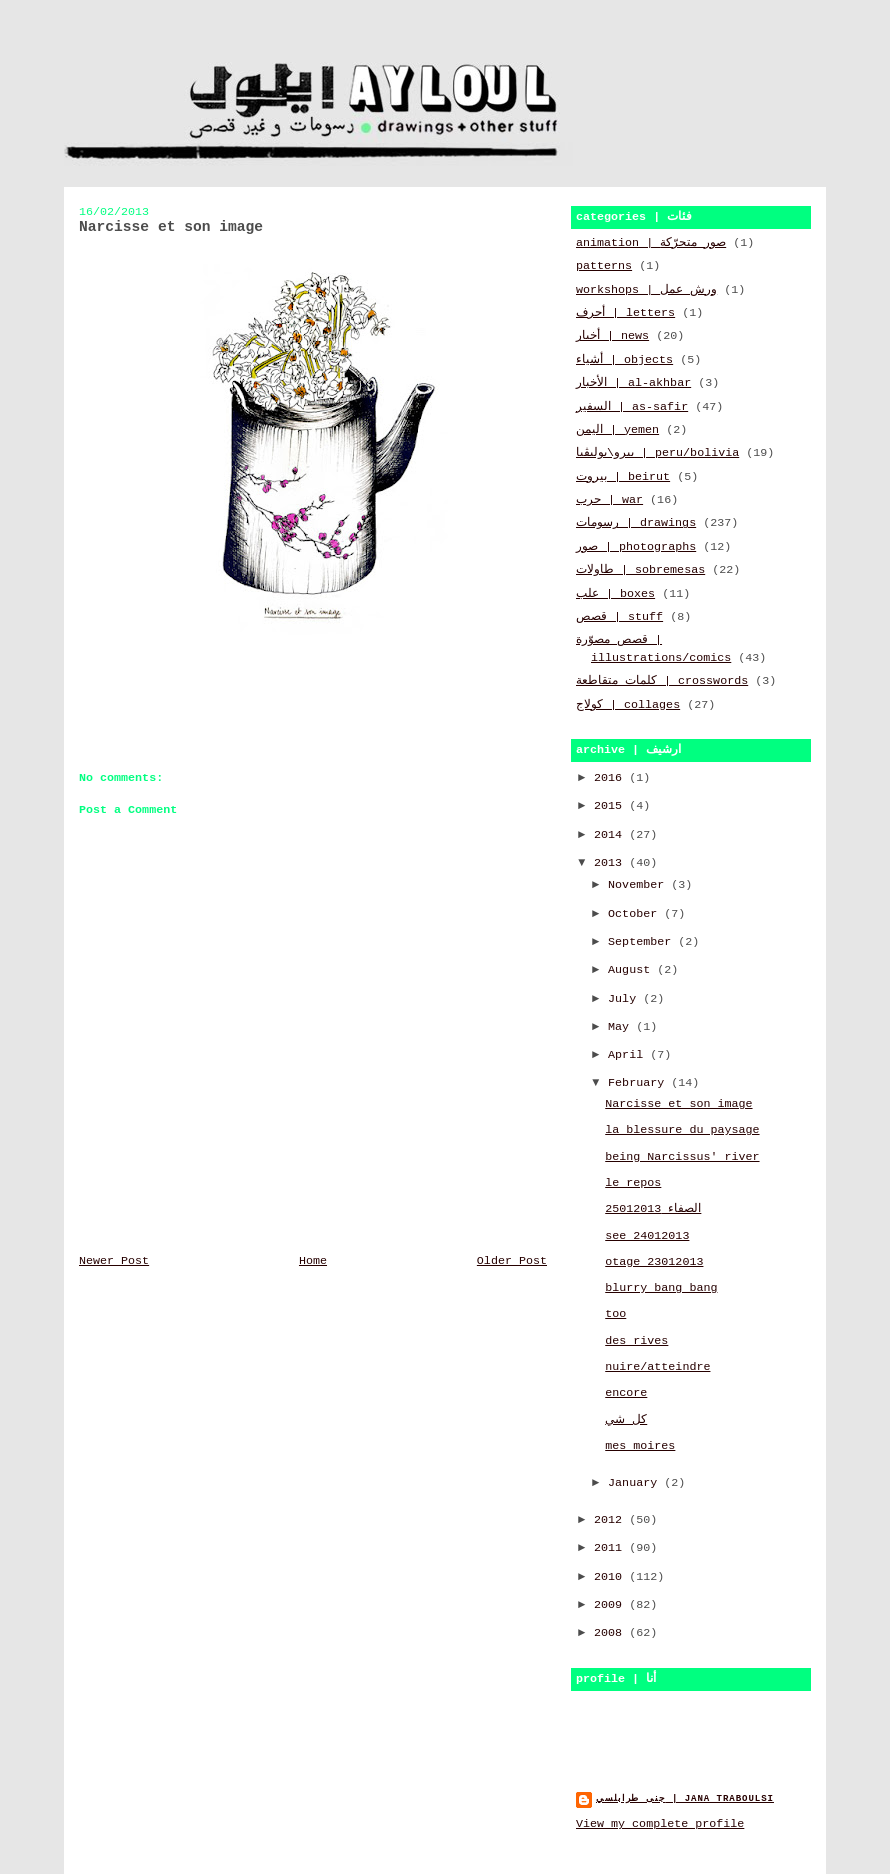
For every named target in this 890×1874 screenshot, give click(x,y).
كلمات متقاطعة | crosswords (662, 681)
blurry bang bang (661, 1288)
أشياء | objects (624, 360)
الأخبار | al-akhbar (633, 383)
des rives (636, 1341)
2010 (611, 1577)
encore (626, 1393)
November (639, 885)
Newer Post (114, 1261)
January (636, 1483)
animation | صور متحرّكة (651, 243)
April (629, 1055)
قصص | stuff (619, 617)
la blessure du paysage (682, 1130)
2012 (611, 1520)
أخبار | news (612, 336)
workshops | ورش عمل (646, 290)
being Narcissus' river (682, 1157)
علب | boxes (615, 594)
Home (313, 1261)
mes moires (640, 1446)
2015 (611, 806)
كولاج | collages (628, 705)
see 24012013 (647, 1236)
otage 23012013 (654, 1262)
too (615, 1314)
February (639, 1083)
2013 (611, 863)
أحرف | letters (625, 313)
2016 (611, 778)
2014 (611, 835)
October (636, 914)
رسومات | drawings (636, 523)
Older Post (512, 1261)
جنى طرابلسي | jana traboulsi (685, 1798)
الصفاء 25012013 (653, 1209)
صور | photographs (636, 547)
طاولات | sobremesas (640, 570)
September (643, 942)
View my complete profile (660, 1824)
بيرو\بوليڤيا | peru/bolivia (657, 453)
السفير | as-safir (632, 407)
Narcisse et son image (678, 1104)
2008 (611, 1633)
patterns (604, 266)
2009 (611, 1605)
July (625, 999)
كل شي (626, 1420)
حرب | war (609, 500)
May (622, 1027)
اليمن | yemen (617, 430)
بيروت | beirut (623, 477)
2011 (611, 1548)
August (632, 970)
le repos (633, 1183)
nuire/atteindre (657, 1367)
